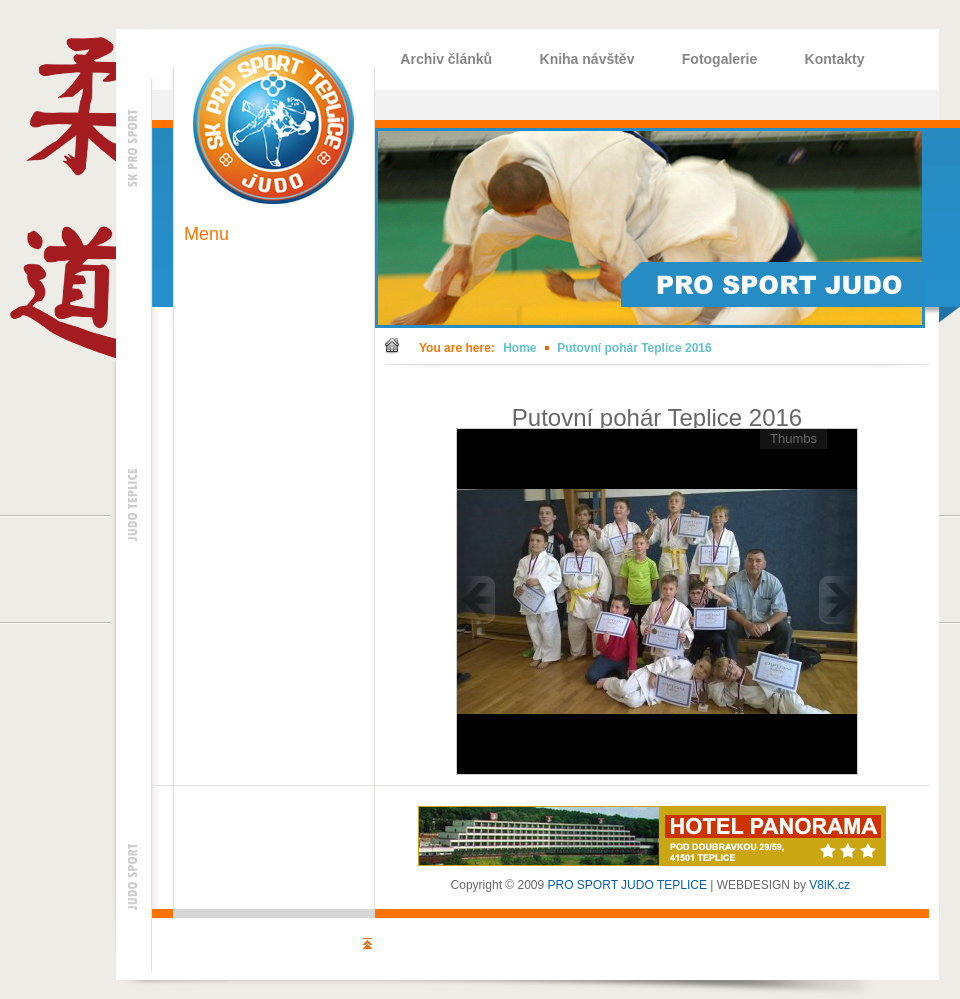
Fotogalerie (719, 59)
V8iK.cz (829, 885)
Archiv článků (446, 59)
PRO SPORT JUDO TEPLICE (627, 885)
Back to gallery (869, 398)
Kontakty (835, 59)
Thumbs (793, 438)
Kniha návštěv (587, 59)
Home (519, 348)
